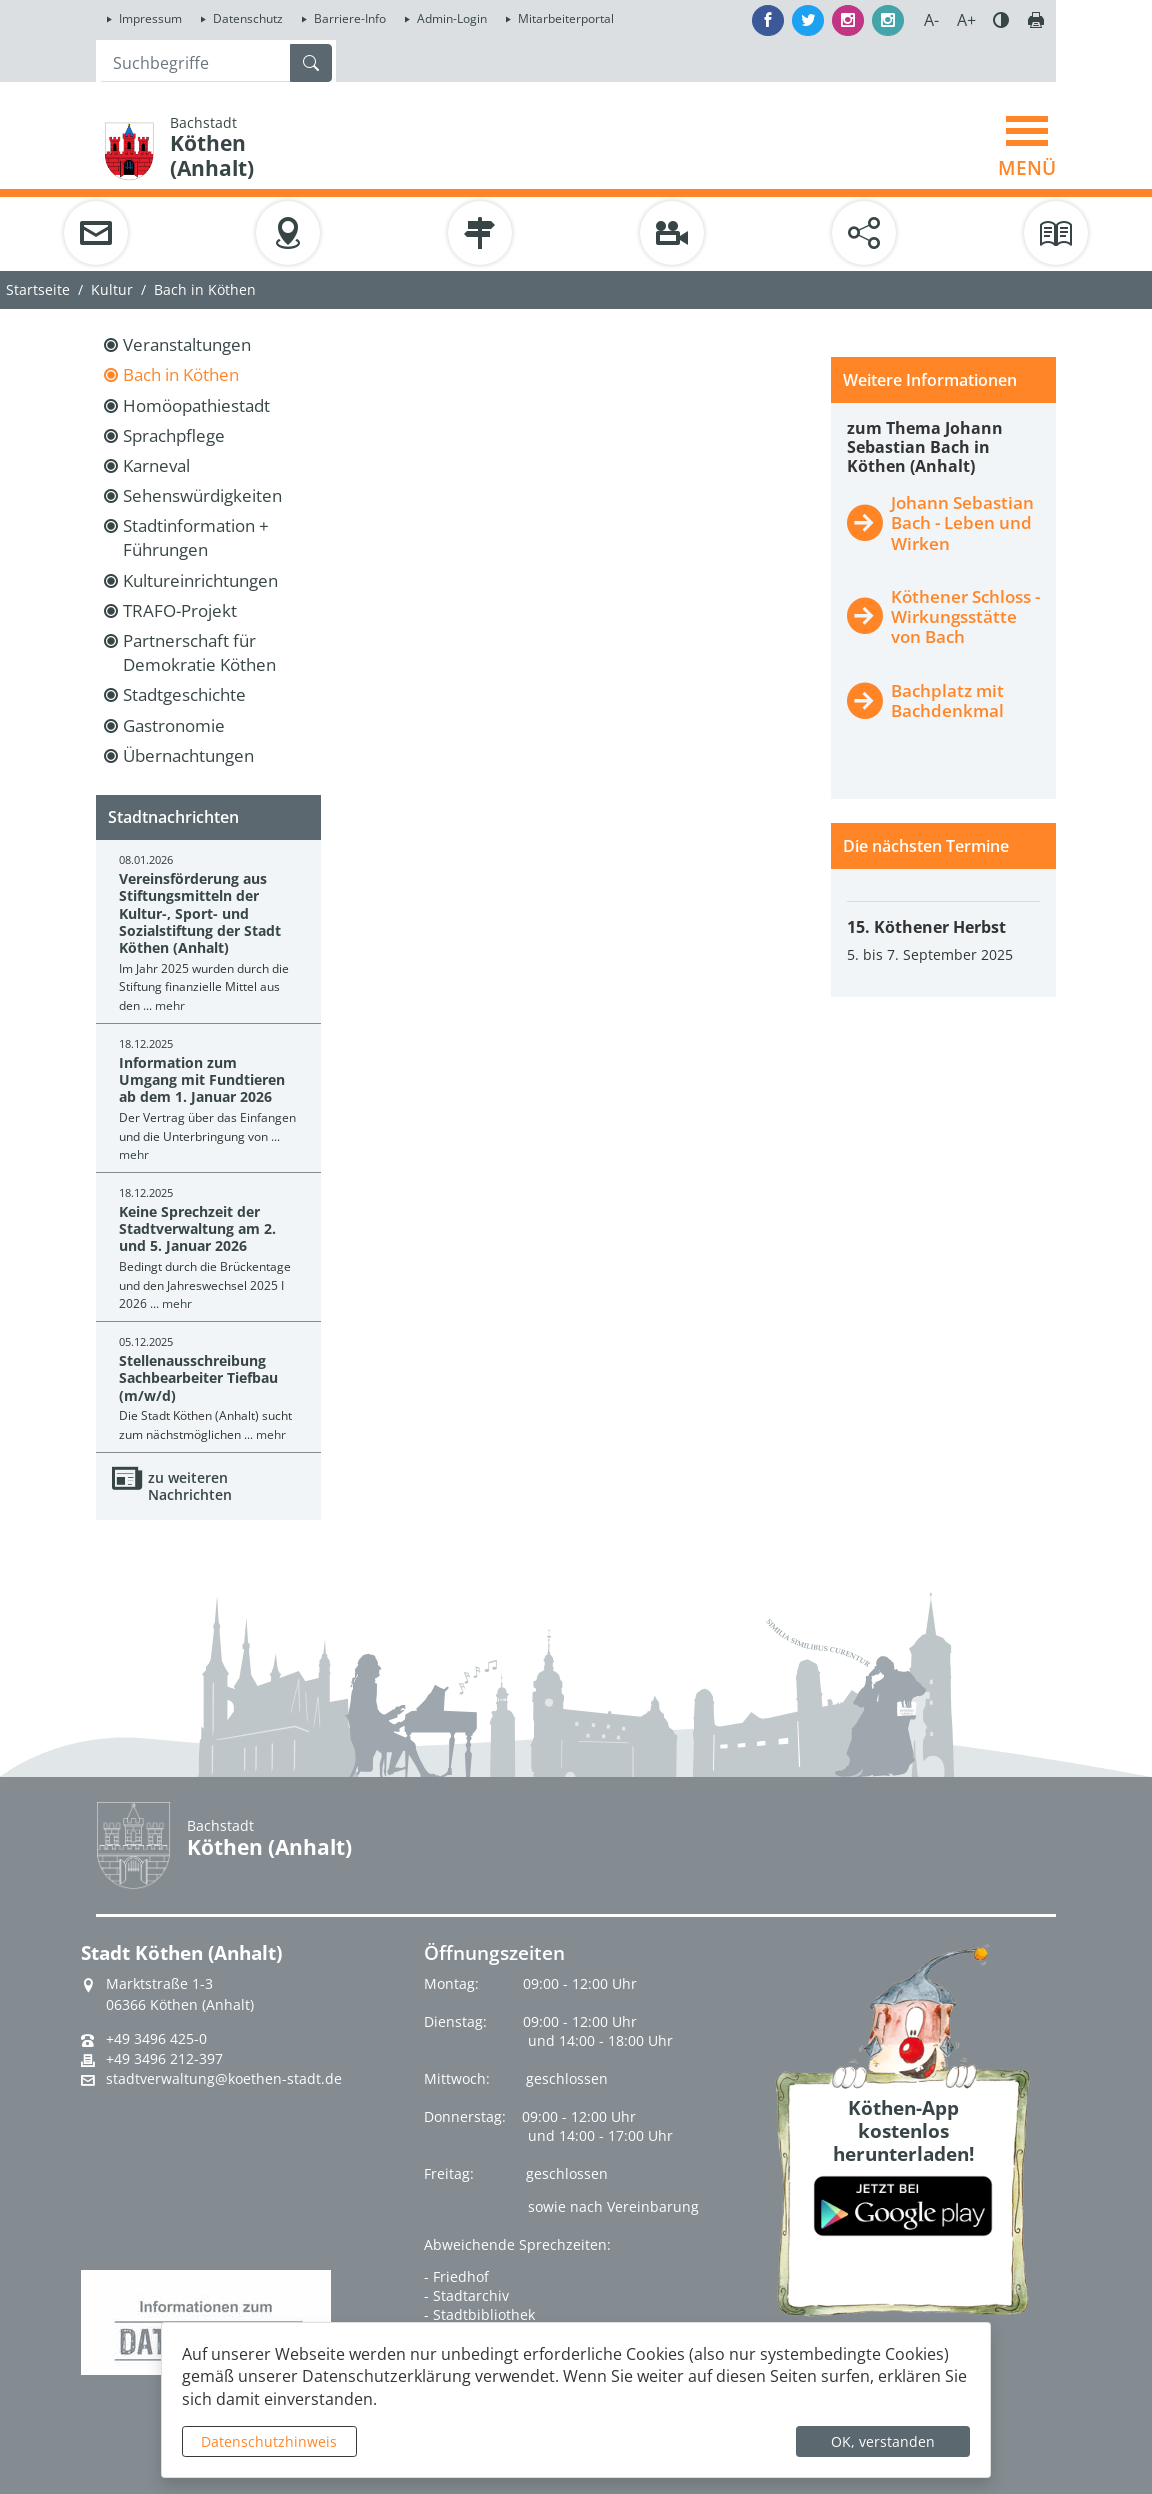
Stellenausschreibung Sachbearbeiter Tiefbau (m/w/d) (198, 1378)
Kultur (112, 289)
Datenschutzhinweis (269, 2441)
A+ (966, 20)
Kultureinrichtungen (200, 580)
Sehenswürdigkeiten (202, 495)
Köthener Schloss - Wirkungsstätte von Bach (965, 616)
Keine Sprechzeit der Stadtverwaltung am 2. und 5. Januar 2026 (197, 1229)
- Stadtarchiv (466, 2295)
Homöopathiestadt (196, 405)
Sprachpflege (174, 435)
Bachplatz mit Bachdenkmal (947, 700)
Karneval (156, 465)
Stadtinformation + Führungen (196, 537)
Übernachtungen (188, 755)
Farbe (1001, 20)
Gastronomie (174, 725)
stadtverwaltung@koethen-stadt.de (224, 2079)
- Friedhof (456, 2276)
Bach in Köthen (181, 374)
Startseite (38, 289)
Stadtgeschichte (184, 694)
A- (931, 20)
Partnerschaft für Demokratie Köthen (199, 652)
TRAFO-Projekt (180, 610)
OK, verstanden (883, 2441)
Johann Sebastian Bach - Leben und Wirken (962, 522)
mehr (170, 1005)
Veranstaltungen (187, 344)
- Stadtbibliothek (479, 2314)
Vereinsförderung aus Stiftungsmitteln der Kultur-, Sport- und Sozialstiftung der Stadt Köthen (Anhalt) (200, 913)
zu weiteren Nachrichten (190, 1486)
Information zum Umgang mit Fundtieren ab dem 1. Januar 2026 (202, 1080)
